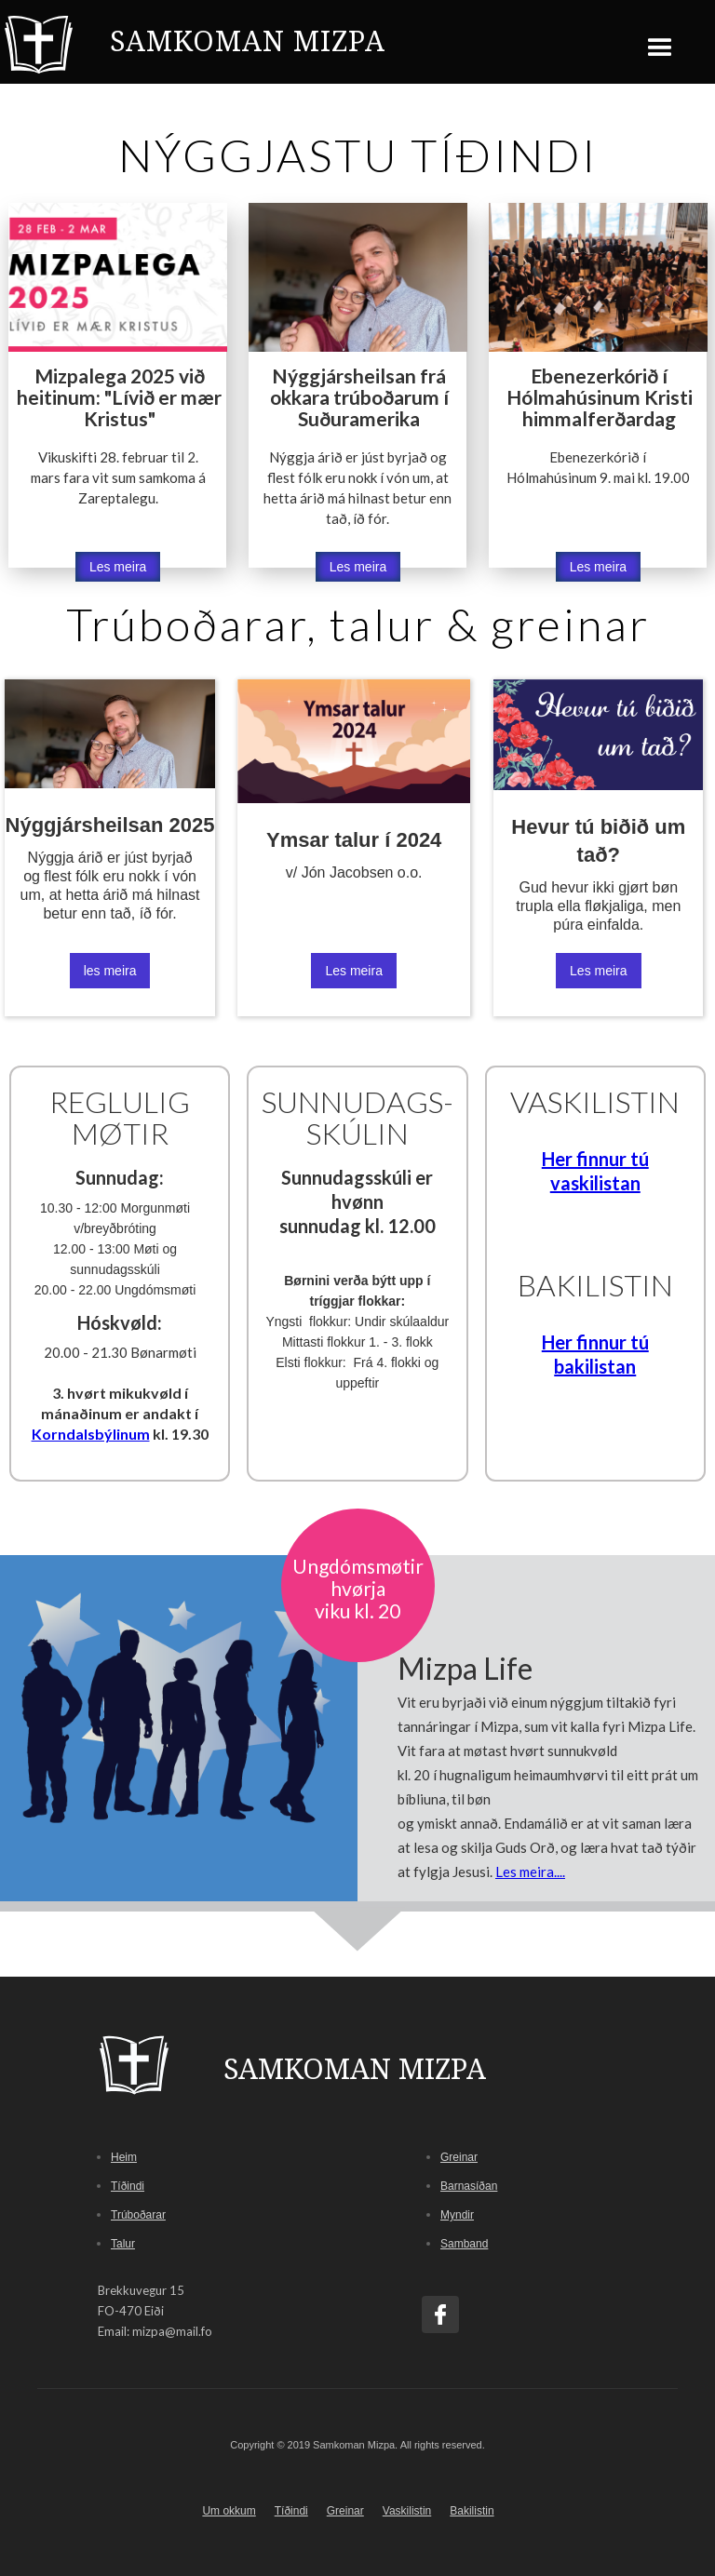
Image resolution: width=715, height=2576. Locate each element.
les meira (110, 970)
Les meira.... (530, 1871)
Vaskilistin (407, 2510)
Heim (124, 2157)
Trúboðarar (138, 2214)
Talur (123, 2243)
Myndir (457, 2214)
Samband (464, 2243)
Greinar (459, 2157)
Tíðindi (127, 2186)
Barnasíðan (468, 2186)
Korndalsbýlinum (91, 1433)
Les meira (117, 566)
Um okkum (228, 2510)
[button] (660, 41)
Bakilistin (471, 2510)
